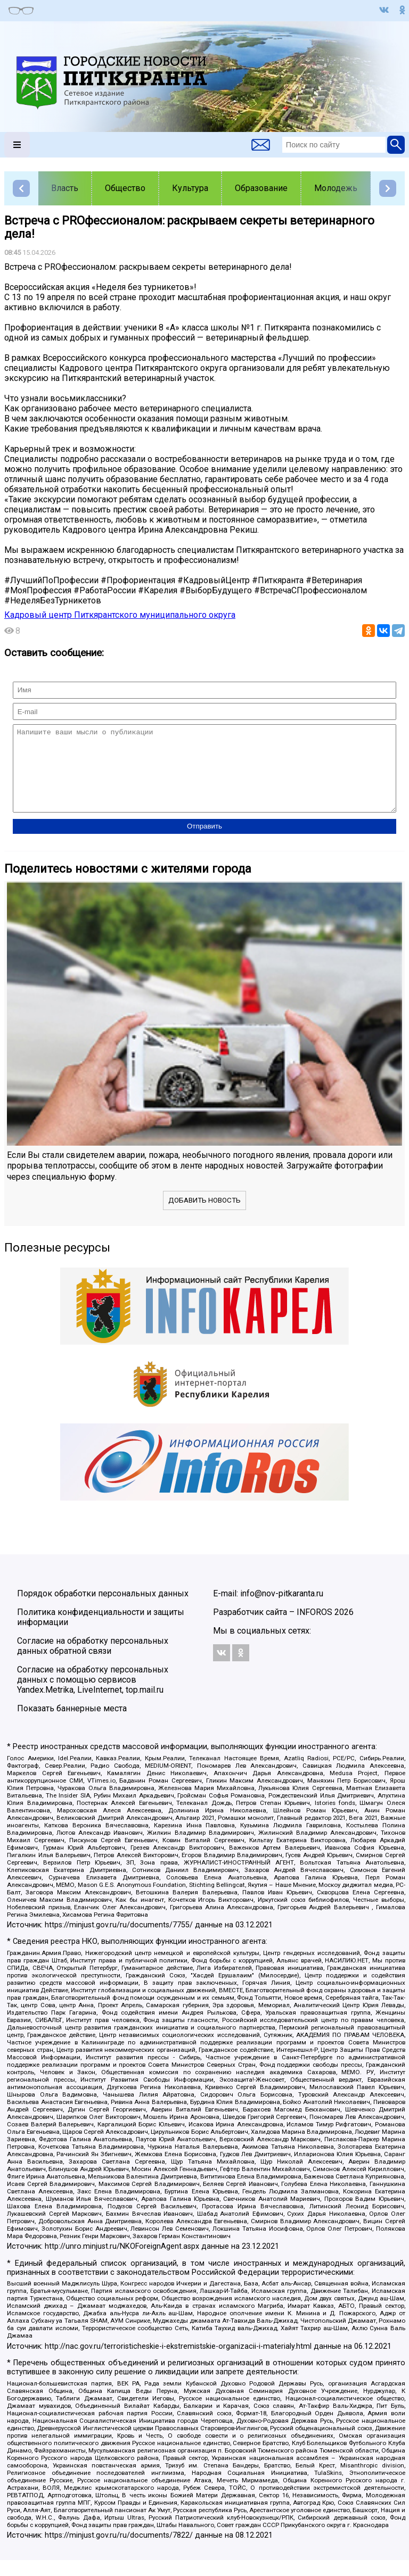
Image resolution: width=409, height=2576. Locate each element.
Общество (125, 188)
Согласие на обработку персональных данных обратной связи (92, 1662)
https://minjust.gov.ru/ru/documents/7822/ (119, 2551)
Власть (64, 188)
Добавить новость (204, 1216)
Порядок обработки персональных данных (103, 1609)
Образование (261, 188)
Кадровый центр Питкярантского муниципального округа (119, 615)
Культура (190, 188)
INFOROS (314, 1628)
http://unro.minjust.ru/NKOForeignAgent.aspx (122, 2262)
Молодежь (335, 188)
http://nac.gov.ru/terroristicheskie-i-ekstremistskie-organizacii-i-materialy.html (178, 2362)
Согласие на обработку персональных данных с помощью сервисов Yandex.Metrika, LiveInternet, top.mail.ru (92, 1695)
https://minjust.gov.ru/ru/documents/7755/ (119, 1940)
